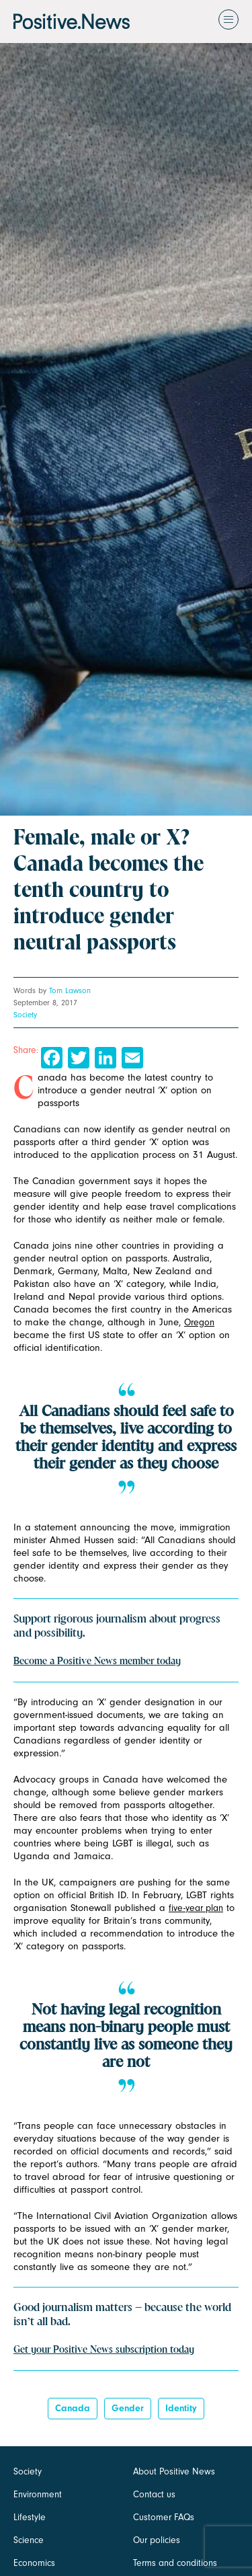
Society (25, 1014)
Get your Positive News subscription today (103, 2350)
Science (28, 2540)
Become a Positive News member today (97, 1661)
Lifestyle (29, 2517)
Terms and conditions (175, 2563)
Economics (34, 2563)
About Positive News (174, 2471)
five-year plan (196, 1908)
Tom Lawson (70, 990)
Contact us (154, 2494)
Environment (37, 2494)
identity (181, 2408)
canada (72, 2408)
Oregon (199, 1322)
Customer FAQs (163, 2517)
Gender (128, 2408)
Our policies (156, 2540)
